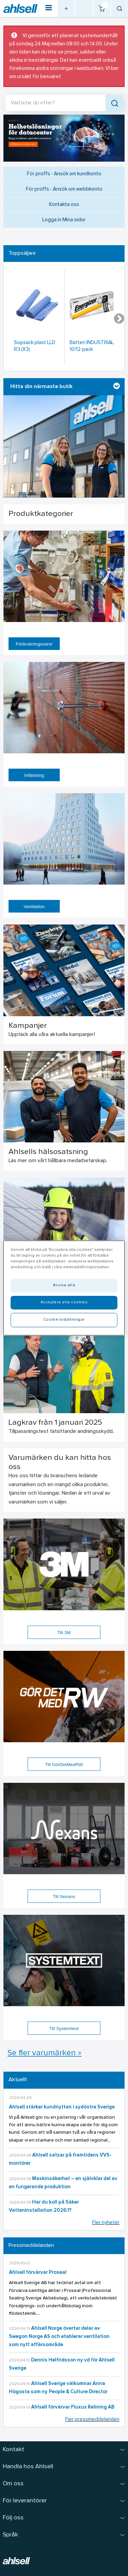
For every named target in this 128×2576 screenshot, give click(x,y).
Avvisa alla (64, 1285)
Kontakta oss (64, 205)
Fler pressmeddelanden (92, 2419)
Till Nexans (64, 1896)
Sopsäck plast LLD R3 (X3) (34, 346)
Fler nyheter (105, 2223)
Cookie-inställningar (64, 1319)
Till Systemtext (64, 2028)
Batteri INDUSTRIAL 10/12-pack (92, 346)
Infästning (34, 775)
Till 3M (64, 1632)
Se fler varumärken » (45, 2053)
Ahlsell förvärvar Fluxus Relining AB (72, 2407)
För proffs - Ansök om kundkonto (64, 174)
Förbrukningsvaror (34, 644)
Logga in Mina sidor (64, 220)
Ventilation (34, 906)
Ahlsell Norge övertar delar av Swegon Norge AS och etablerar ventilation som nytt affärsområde (59, 2336)
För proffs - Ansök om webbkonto (64, 189)
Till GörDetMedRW (64, 1764)
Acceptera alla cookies (64, 1302)
